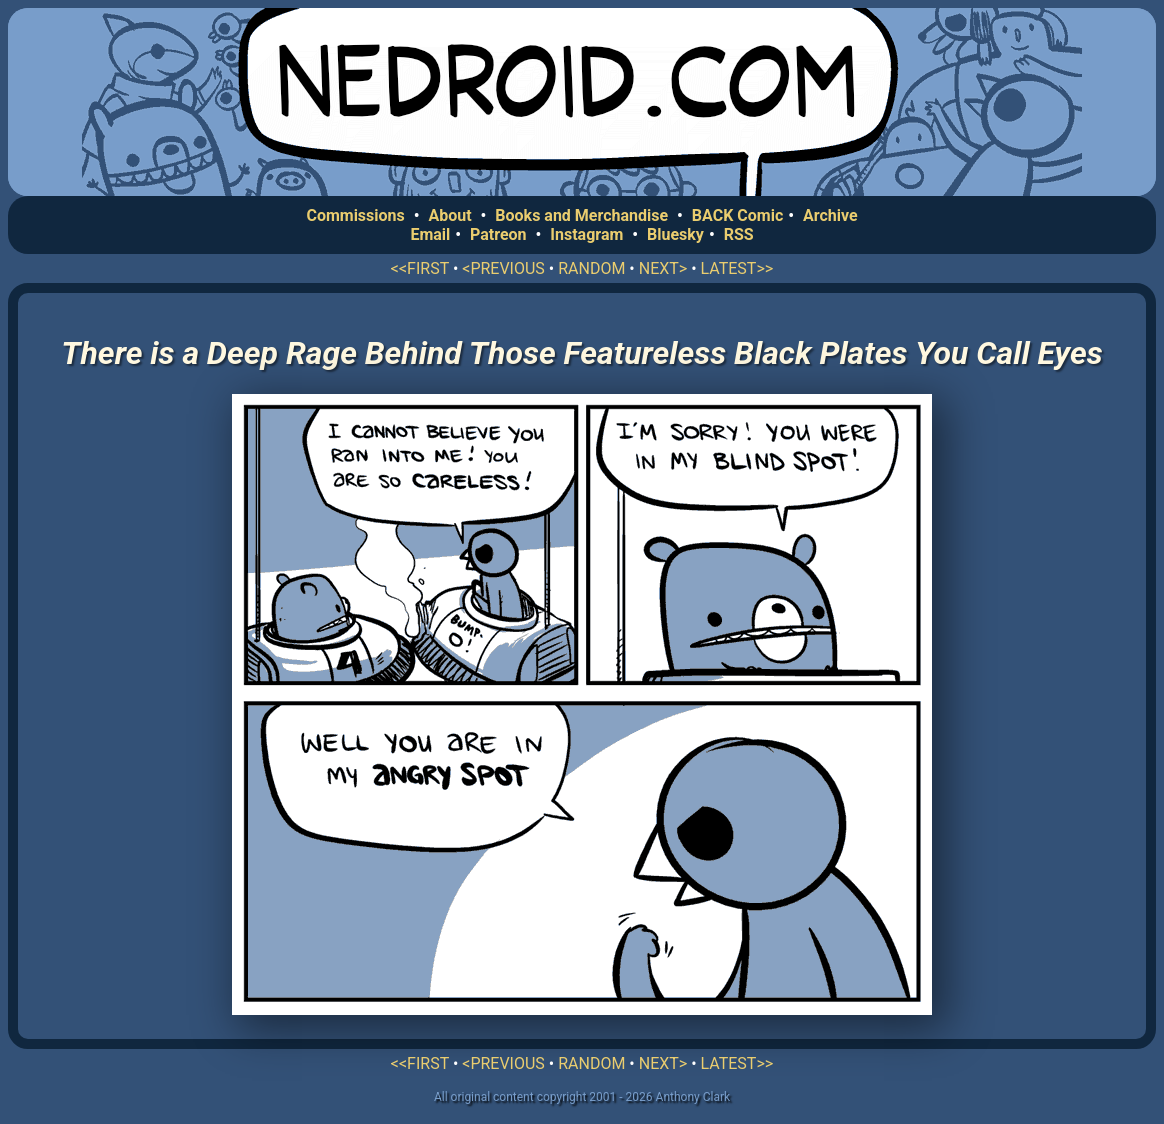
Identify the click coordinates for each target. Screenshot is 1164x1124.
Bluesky (675, 234)
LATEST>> (737, 268)
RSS (739, 234)
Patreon (498, 234)
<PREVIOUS (503, 268)
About (449, 215)
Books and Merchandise (581, 215)
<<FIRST (420, 268)
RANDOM (591, 268)
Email (430, 234)
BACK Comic (737, 215)
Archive (830, 215)
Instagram (586, 234)
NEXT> (663, 268)
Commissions (355, 215)
